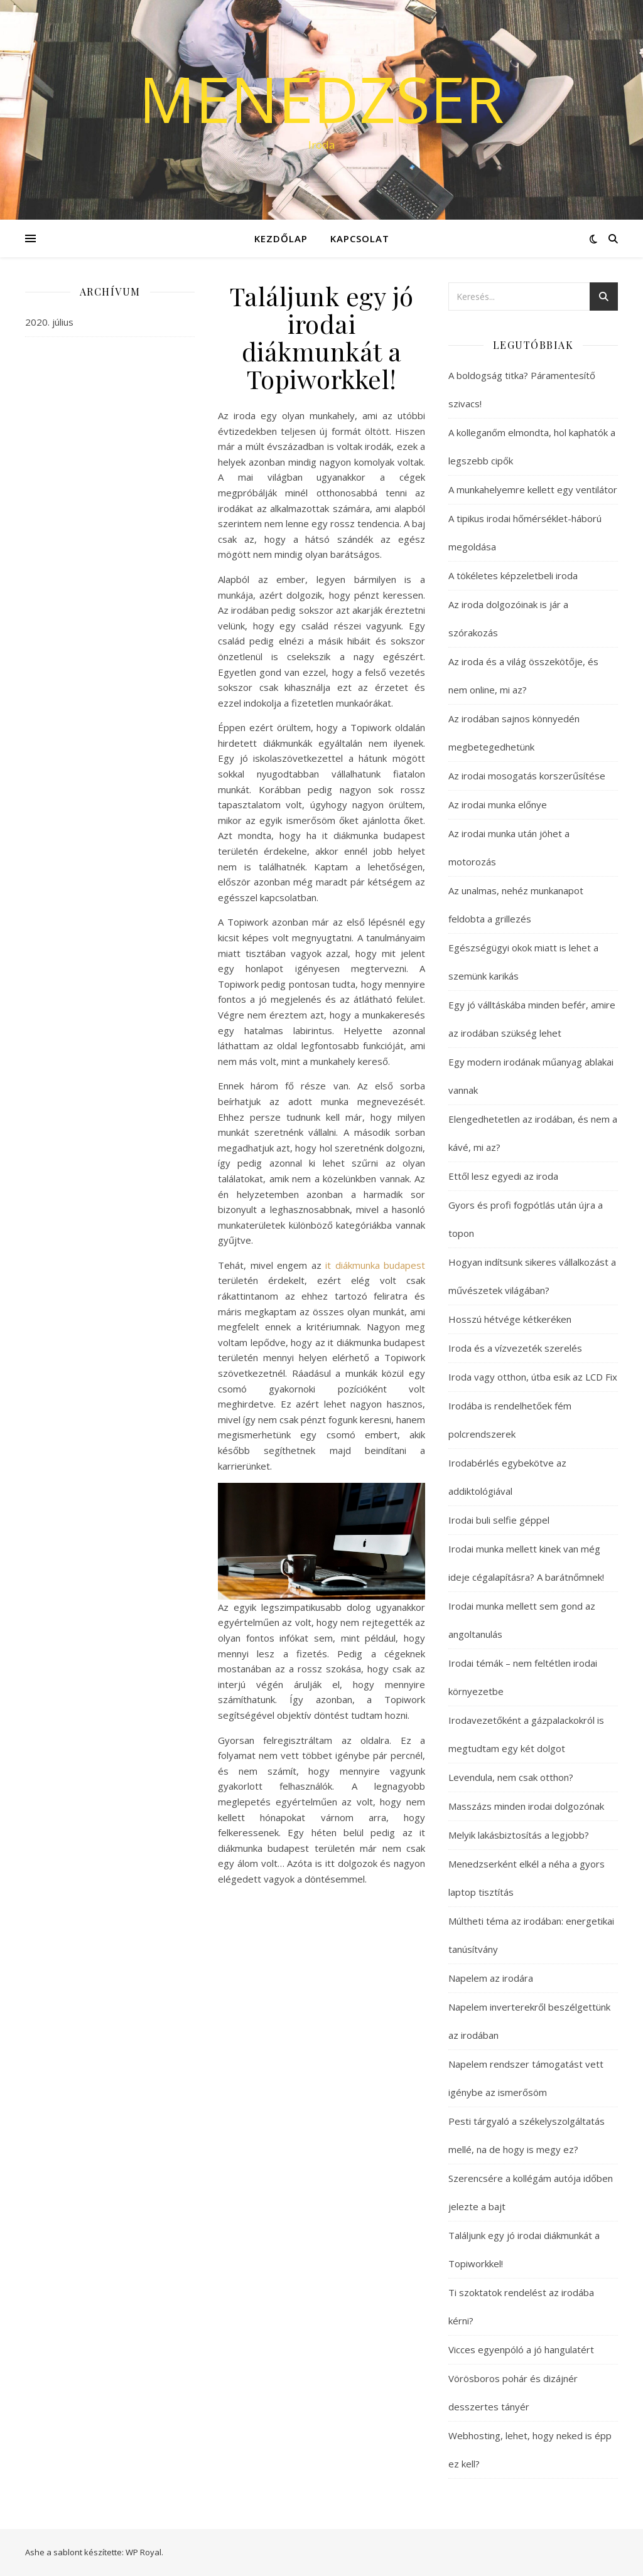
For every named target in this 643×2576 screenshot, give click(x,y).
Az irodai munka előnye (497, 804)
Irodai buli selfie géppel (498, 1520)
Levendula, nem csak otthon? (510, 1777)
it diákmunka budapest (375, 1265)
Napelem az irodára (490, 1978)
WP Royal (143, 2552)
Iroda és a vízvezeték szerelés (515, 1348)
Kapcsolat (359, 238)
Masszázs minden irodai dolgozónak (526, 1806)
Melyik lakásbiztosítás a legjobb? (518, 1835)
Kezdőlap (281, 238)
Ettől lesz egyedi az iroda (503, 1176)
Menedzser (321, 98)
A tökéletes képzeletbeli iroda (513, 575)
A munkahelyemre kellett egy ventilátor (532, 489)
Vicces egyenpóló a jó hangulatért (521, 2349)
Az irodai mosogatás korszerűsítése (526, 775)
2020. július (49, 322)
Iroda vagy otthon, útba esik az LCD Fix (532, 1377)
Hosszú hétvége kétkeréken (509, 1319)
